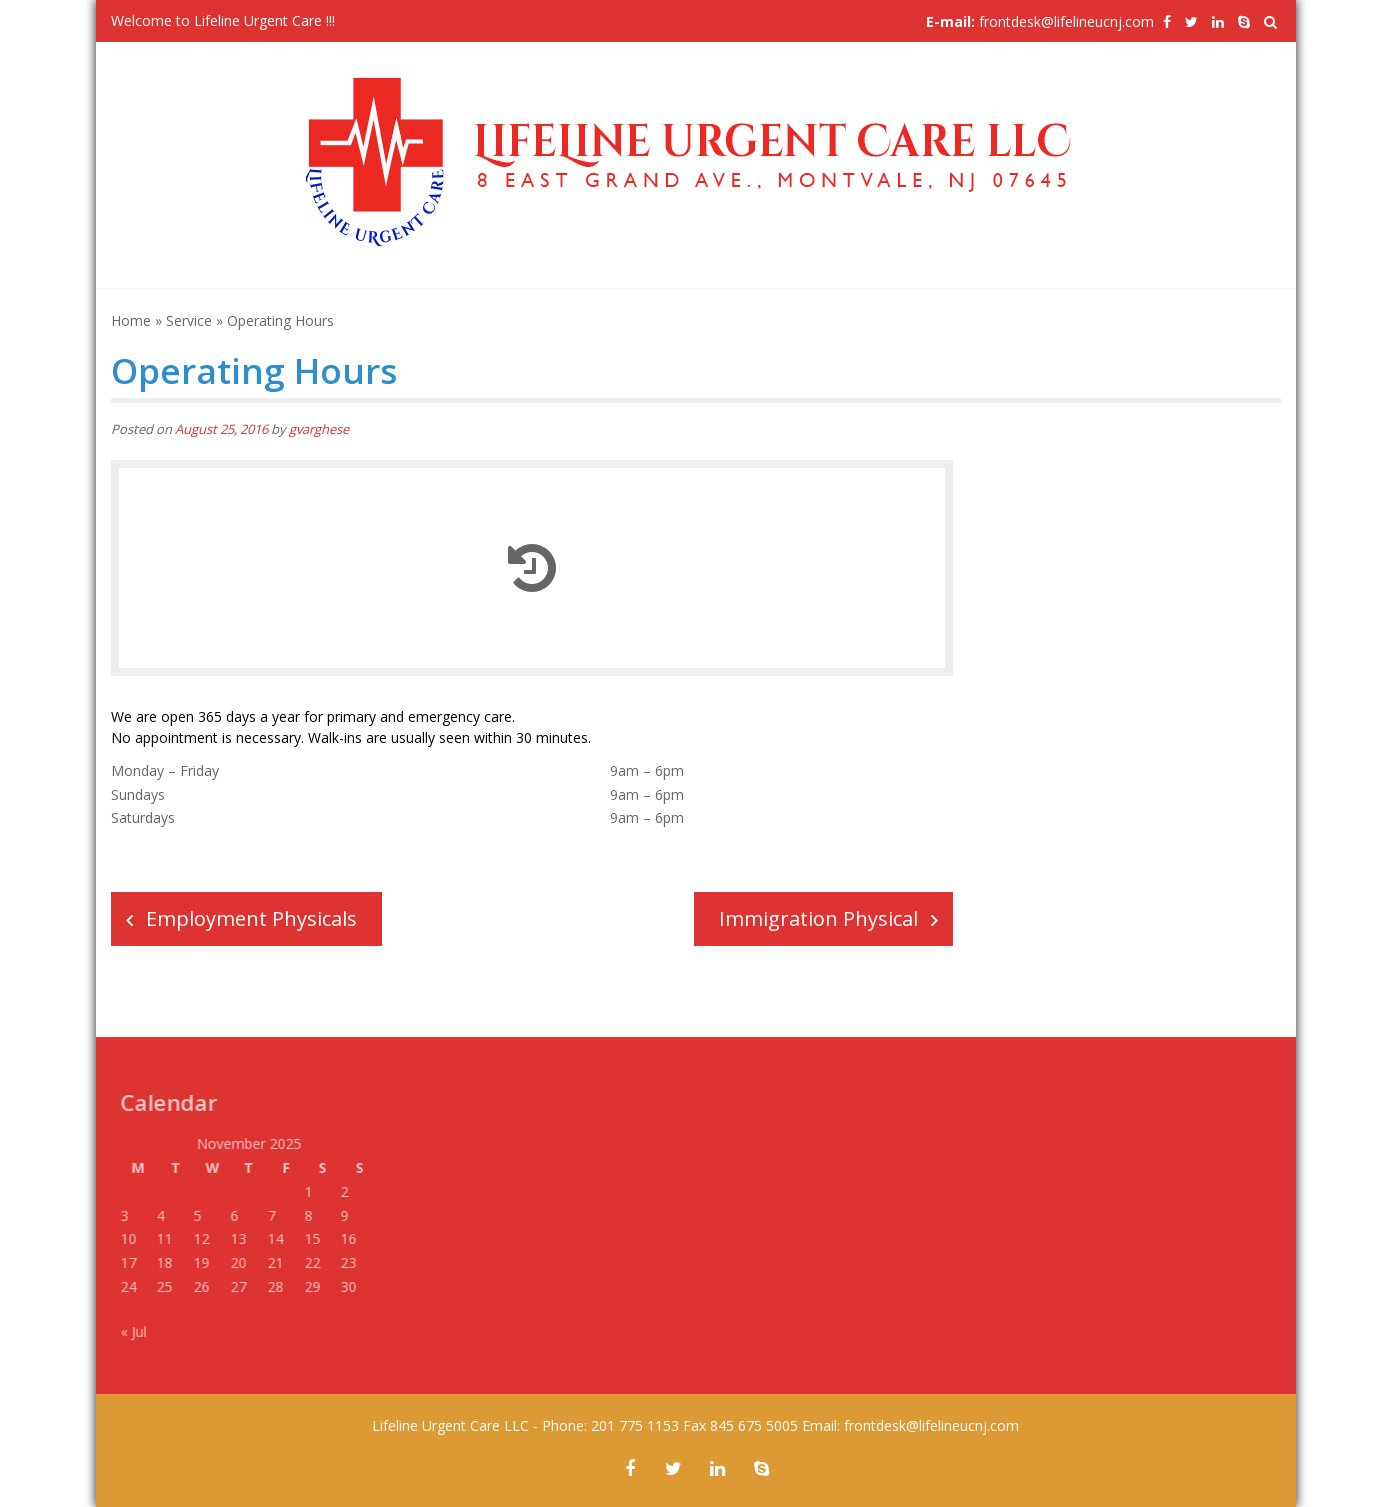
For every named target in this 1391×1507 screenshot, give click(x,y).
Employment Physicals (251, 918)
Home (131, 320)
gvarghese (319, 429)
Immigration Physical (818, 918)
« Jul (129, 1331)
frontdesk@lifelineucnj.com (1066, 21)
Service (189, 320)
